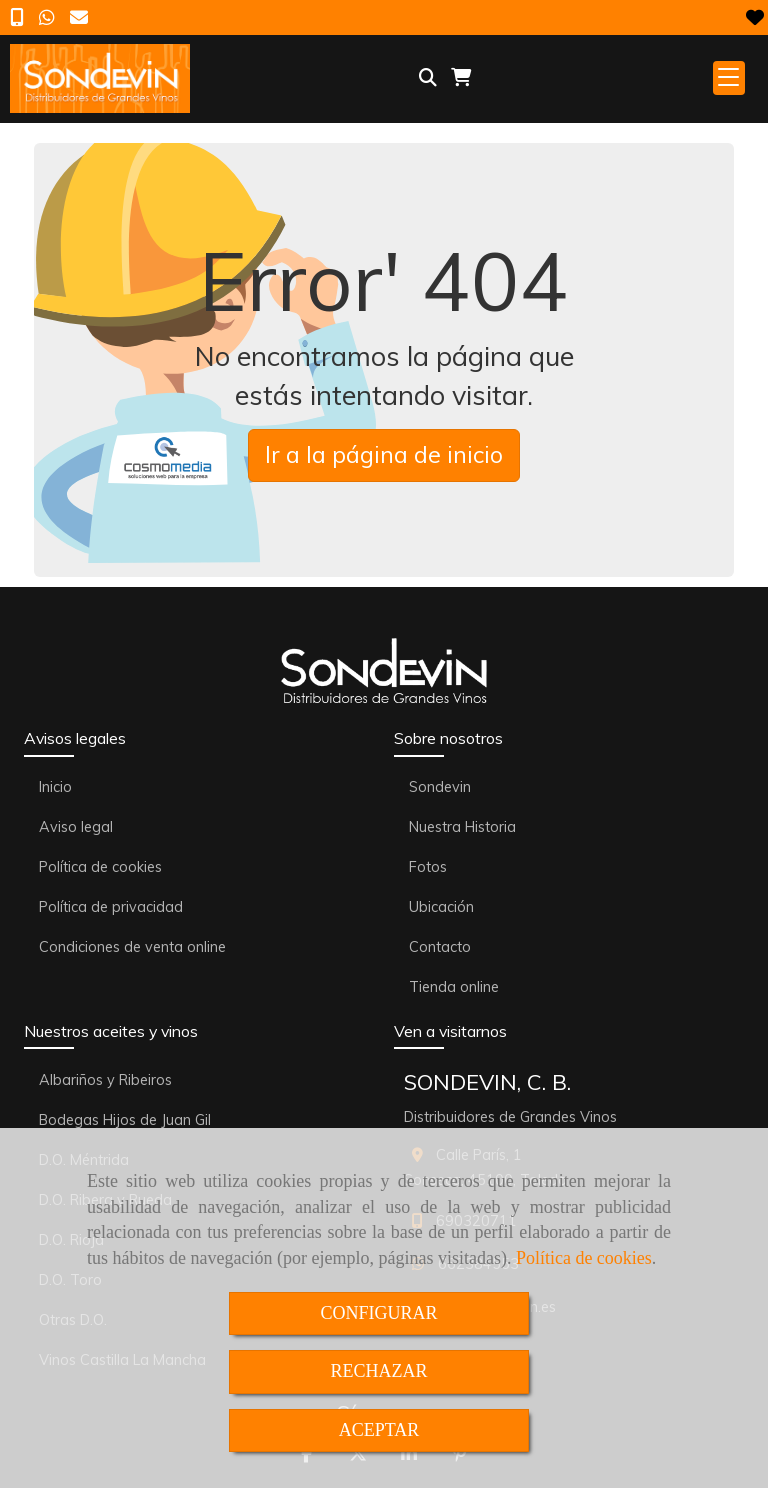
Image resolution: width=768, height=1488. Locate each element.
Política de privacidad (111, 907)
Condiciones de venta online (132, 947)
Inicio (55, 787)
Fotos (428, 867)
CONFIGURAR (378, 1313)
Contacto (440, 947)
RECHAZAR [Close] (378, 1371)
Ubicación (441, 907)
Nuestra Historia (462, 827)
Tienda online (454, 987)
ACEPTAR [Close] (379, 1430)
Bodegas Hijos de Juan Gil (125, 1120)
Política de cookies (584, 1258)
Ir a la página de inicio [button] (384, 454)
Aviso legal (76, 827)
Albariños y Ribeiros (105, 1080)
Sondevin (440, 787)
